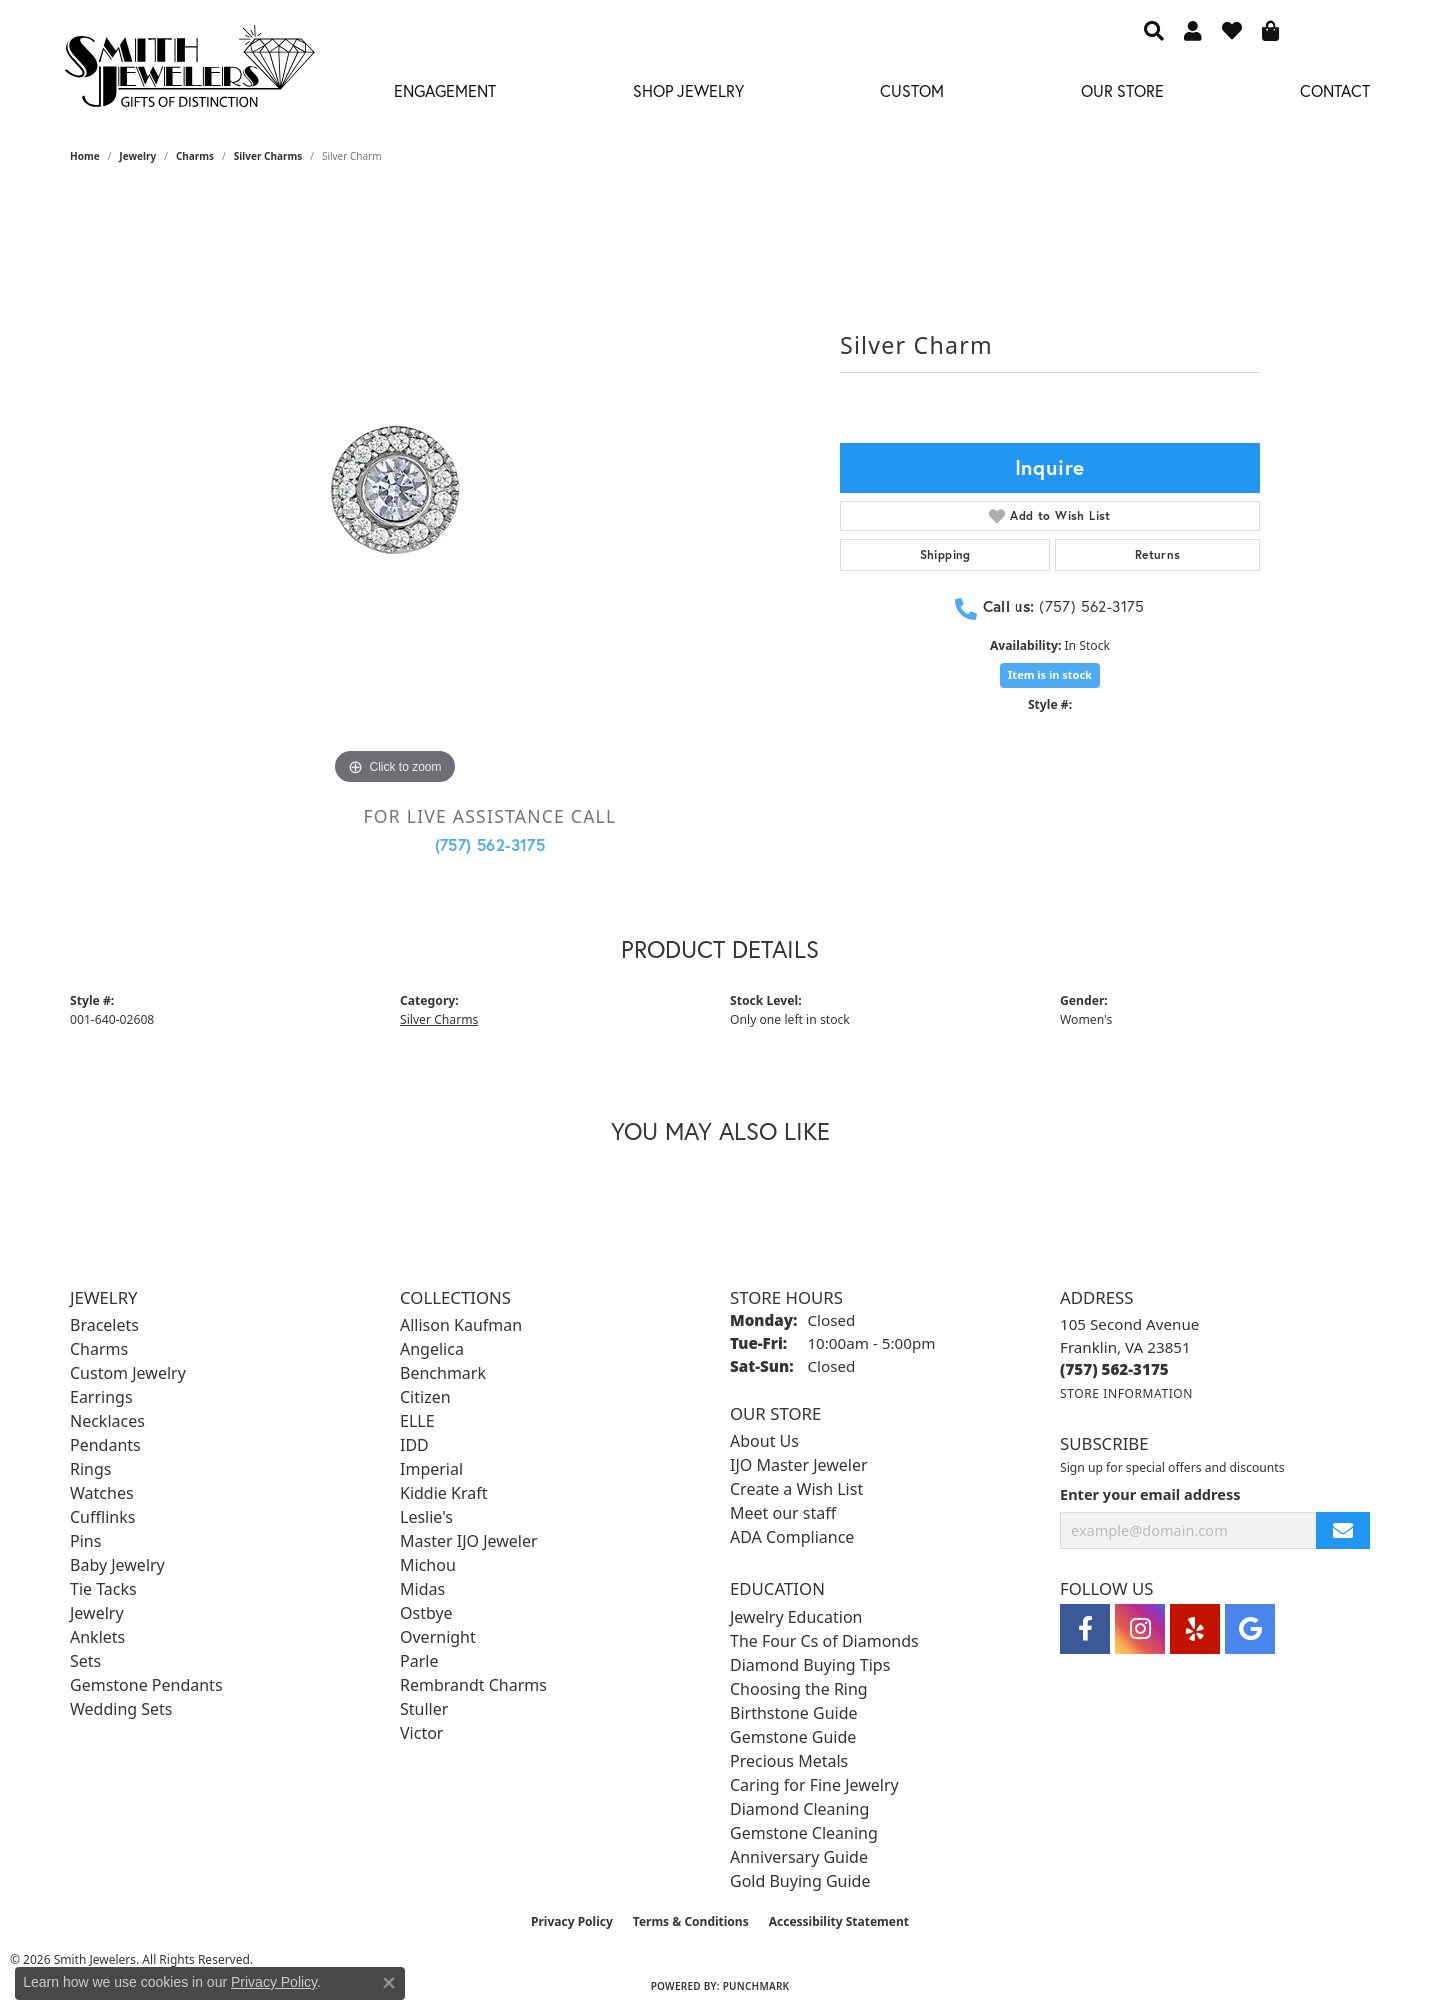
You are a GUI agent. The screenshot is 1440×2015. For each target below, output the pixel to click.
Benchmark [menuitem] (443, 1373)
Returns (1158, 554)
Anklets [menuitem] (97, 1637)
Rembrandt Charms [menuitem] (473, 1685)
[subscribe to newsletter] (1343, 1530)
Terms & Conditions (691, 1921)
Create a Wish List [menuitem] (796, 1489)
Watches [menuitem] (102, 1493)
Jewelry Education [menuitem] (796, 1617)
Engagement (445, 90)
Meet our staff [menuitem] (783, 1513)
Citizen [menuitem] (425, 1397)
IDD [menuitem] (414, 1445)
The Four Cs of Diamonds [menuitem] (824, 1641)
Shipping (945, 554)
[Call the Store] (1114, 1369)
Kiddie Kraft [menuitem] (443, 1493)
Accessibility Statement (839, 1921)
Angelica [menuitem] (432, 1349)
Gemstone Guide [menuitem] (793, 1737)
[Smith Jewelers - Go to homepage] (189, 72)
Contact (1335, 90)
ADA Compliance (792, 1537)
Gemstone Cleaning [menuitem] (804, 1833)
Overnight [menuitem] (438, 1637)
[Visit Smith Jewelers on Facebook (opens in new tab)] (1085, 1629)
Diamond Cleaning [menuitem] (799, 1809)
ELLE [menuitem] (417, 1421)
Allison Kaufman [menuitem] (461, 1325)
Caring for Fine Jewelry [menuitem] (814, 1785)
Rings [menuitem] (90, 1469)
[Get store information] (1126, 1393)
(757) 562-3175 (490, 844)
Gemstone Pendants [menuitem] (146, 1685)
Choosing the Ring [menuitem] (799, 1689)
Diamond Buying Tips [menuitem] (810, 1665)
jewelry (137, 156)
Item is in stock (1050, 674)
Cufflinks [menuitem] (102, 1517)
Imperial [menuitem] (431, 1469)
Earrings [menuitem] (101, 1397)
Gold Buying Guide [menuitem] (800, 1881)
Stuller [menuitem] (424, 1709)
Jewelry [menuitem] (97, 1613)
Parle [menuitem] (419, 1661)
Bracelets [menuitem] (104, 1325)
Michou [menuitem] (428, 1565)
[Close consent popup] (389, 1983)
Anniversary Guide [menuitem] (799, 1857)
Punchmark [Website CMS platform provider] (756, 1986)
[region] (395, 490)
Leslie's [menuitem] (426, 1517)
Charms (195, 156)
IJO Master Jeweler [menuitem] (799, 1465)
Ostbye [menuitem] (426, 1613)
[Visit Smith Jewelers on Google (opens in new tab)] (1250, 1629)
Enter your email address (1150, 1494)
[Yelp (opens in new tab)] (1195, 1629)
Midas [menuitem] (422, 1589)
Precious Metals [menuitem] (789, 1761)
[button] (1154, 30)
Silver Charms (268, 156)
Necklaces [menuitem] (107, 1421)
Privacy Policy (572, 1921)
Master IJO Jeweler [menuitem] (469, 1541)
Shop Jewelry (688, 90)
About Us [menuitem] (764, 1441)
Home (85, 156)
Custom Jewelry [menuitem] (128, 1373)
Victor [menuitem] (421, 1733)
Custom (912, 90)
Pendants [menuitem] (105, 1445)
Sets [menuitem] (85, 1661)
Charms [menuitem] (99, 1349)
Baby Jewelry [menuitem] (117, 1565)
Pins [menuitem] (85, 1541)
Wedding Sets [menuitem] (121, 1709)
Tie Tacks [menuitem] (103, 1589)
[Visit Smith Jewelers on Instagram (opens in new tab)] (1140, 1629)
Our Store (1122, 90)
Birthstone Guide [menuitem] (794, 1713)
